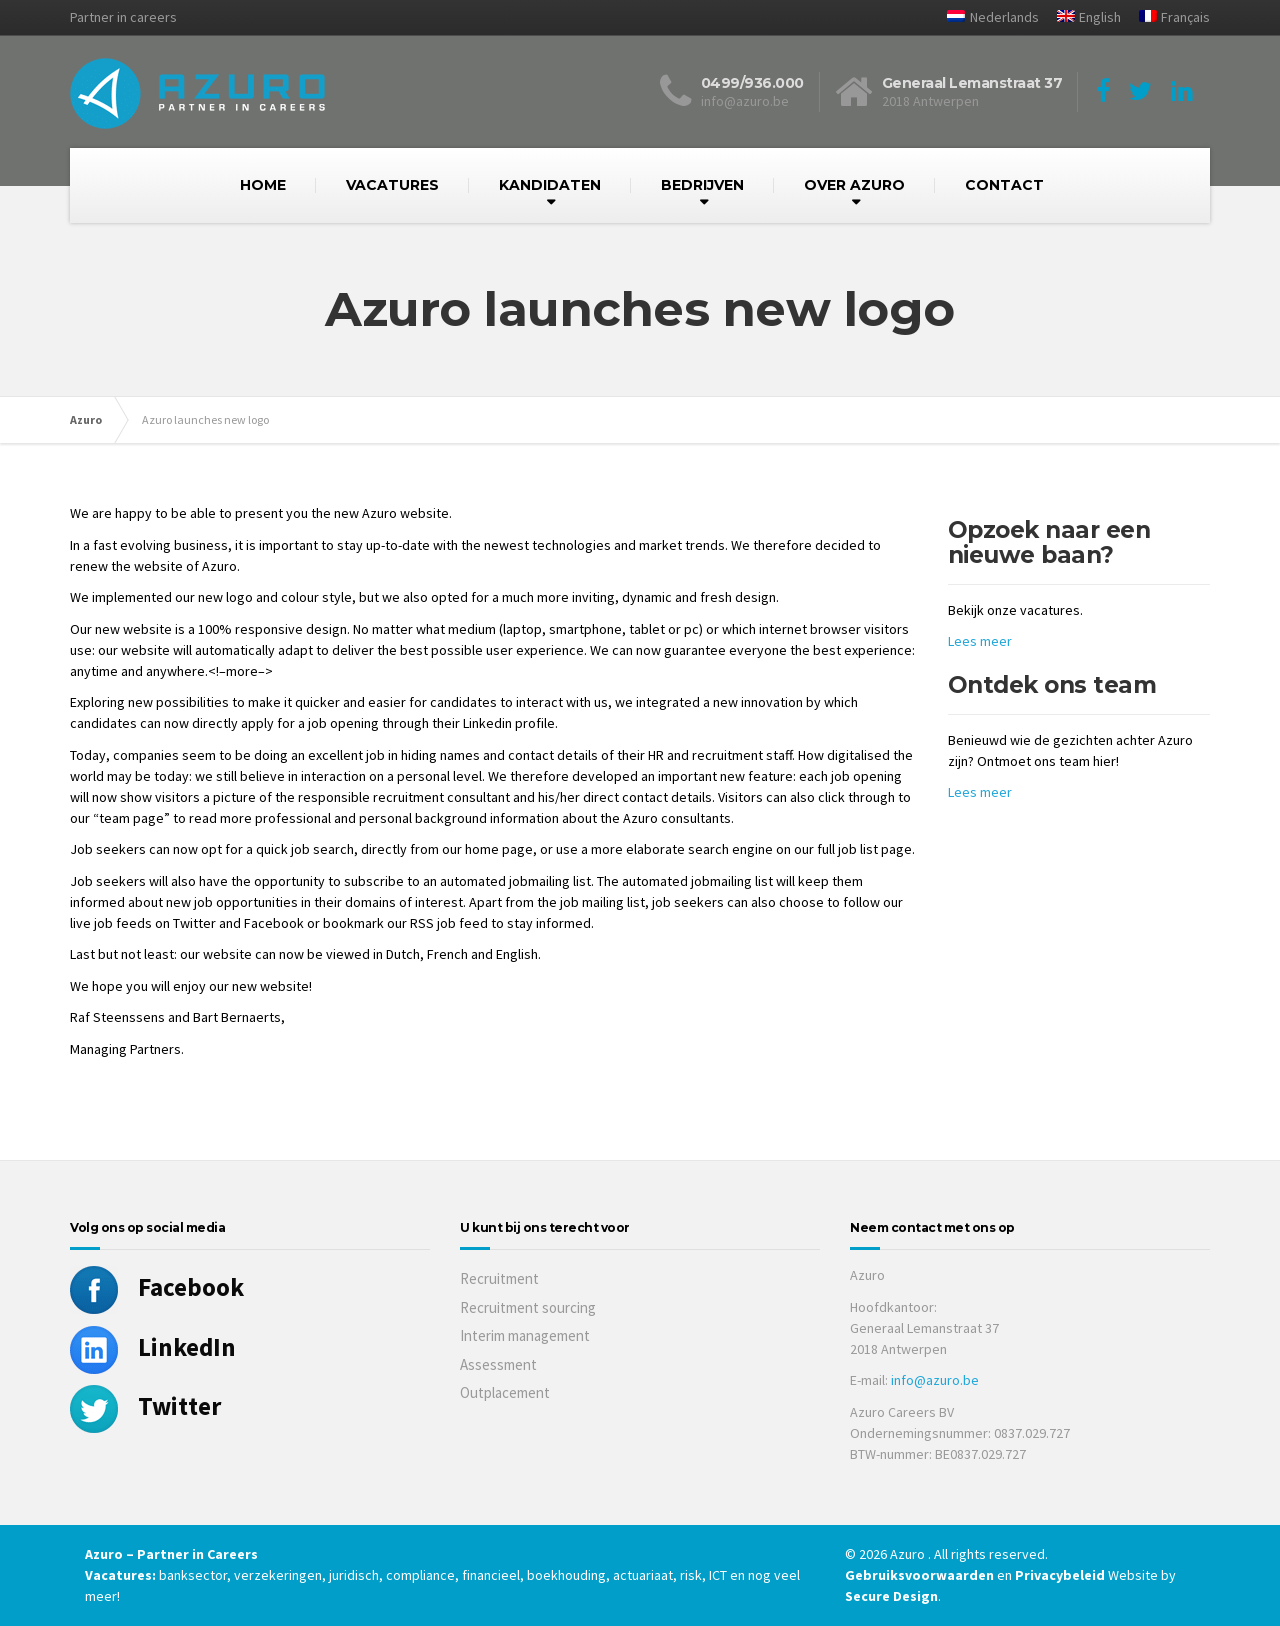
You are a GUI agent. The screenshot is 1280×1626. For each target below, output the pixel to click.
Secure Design (891, 1596)
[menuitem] (985, 17)
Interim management (525, 1335)
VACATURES (392, 185)
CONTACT (1004, 185)
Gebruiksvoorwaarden (921, 1575)
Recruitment (499, 1278)
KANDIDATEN (550, 185)
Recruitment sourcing (528, 1307)
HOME (263, 185)
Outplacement (505, 1392)
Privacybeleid (1060, 1575)
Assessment (498, 1364)
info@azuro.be (935, 1380)
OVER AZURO (854, 185)
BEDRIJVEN (702, 185)
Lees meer (980, 641)
